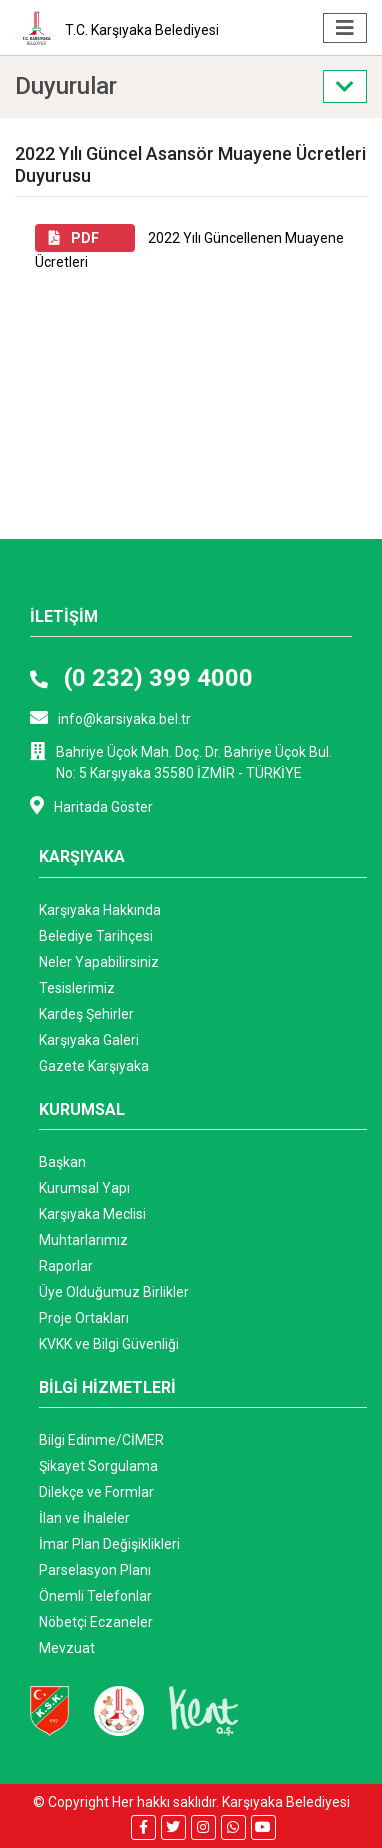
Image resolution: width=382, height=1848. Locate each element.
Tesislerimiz (77, 988)
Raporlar (66, 1266)
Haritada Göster (91, 805)
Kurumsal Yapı (84, 1188)
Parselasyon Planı (95, 1570)
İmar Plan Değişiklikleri (109, 1544)
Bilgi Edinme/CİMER (101, 1440)
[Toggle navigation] (345, 28)
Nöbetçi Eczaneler (96, 1622)
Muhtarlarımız (83, 1240)
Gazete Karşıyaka (94, 1066)
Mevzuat (67, 1648)
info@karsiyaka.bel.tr (110, 717)
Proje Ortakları (84, 1318)
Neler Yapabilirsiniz (99, 962)
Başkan (62, 1162)
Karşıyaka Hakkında (100, 910)
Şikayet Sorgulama (98, 1466)
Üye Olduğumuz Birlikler (114, 1292)
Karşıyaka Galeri (89, 1040)
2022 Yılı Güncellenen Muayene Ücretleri (189, 247)
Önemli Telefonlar (95, 1596)
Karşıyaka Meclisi (92, 1214)
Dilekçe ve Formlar (96, 1492)
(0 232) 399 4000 (141, 678)
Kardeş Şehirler (86, 1014)
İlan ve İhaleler (84, 1518)
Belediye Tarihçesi (96, 936)
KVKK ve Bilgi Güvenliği (109, 1344)
